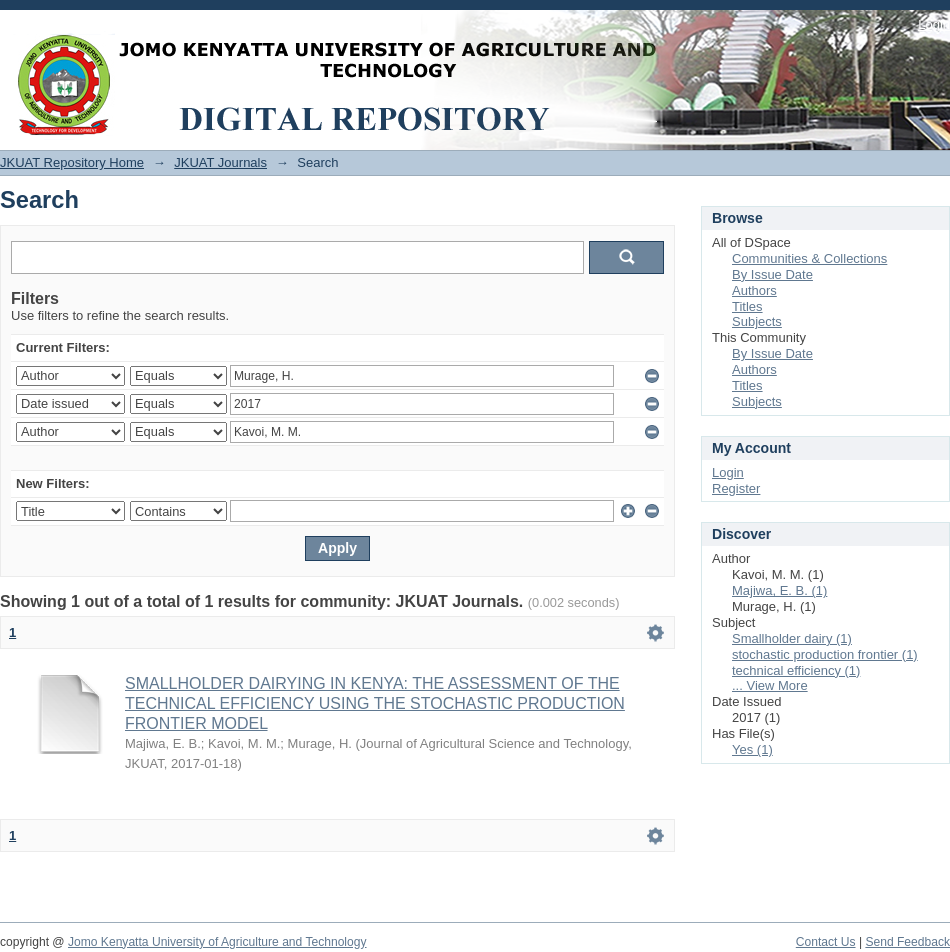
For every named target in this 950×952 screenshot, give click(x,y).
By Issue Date (772, 274)
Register (736, 488)
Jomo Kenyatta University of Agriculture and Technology (217, 942)
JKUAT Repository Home (72, 162)
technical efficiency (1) (796, 670)
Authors (754, 290)
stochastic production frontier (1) (825, 654)
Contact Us (826, 942)
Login (934, 24)
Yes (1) (752, 749)
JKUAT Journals (220, 162)
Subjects (757, 321)
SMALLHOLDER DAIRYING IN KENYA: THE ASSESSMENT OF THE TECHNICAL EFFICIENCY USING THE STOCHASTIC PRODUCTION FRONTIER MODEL (375, 703)
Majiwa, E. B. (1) (779, 590)
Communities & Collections (809, 258)
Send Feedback (907, 942)
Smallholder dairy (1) (792, 638)
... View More (770, 685)
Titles (747, 306)
